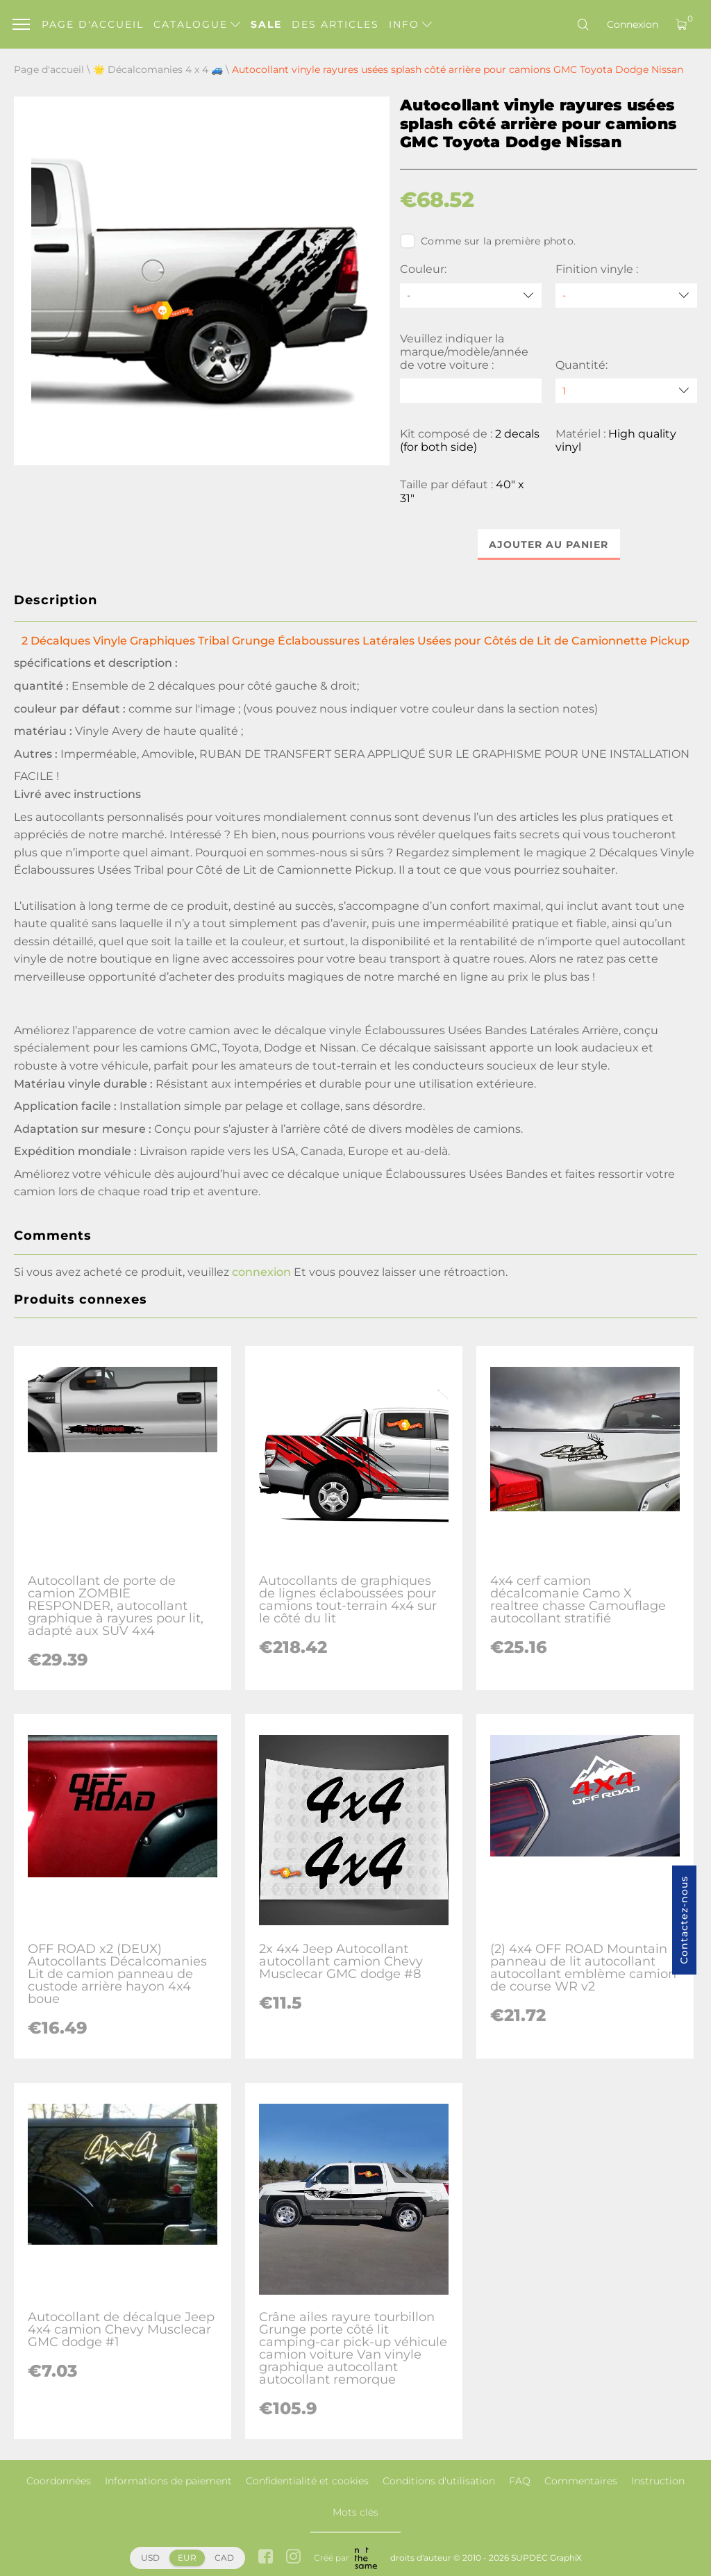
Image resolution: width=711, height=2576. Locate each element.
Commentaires (580, 2481)
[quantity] (626, 391)
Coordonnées (58, 2481)
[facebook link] (265, 2557)
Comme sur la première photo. (488, 241)
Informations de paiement (168, 2481)
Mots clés (355, 2512)
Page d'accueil (93, 24)
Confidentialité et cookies (307, 2481)
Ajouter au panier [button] (548, 544)
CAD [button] (224, 2557)
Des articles (335, 24)
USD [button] (150, 2557)
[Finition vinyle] (626, 295)
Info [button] (410, 24)
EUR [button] (187, 2557)
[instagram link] (293, 2557)
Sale (266, 24)
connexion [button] (261, 1272)
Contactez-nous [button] (684, 1920)
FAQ (519, 2481)
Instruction (658, 2481)
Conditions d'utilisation (439, 2481)
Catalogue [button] (196, 24)
